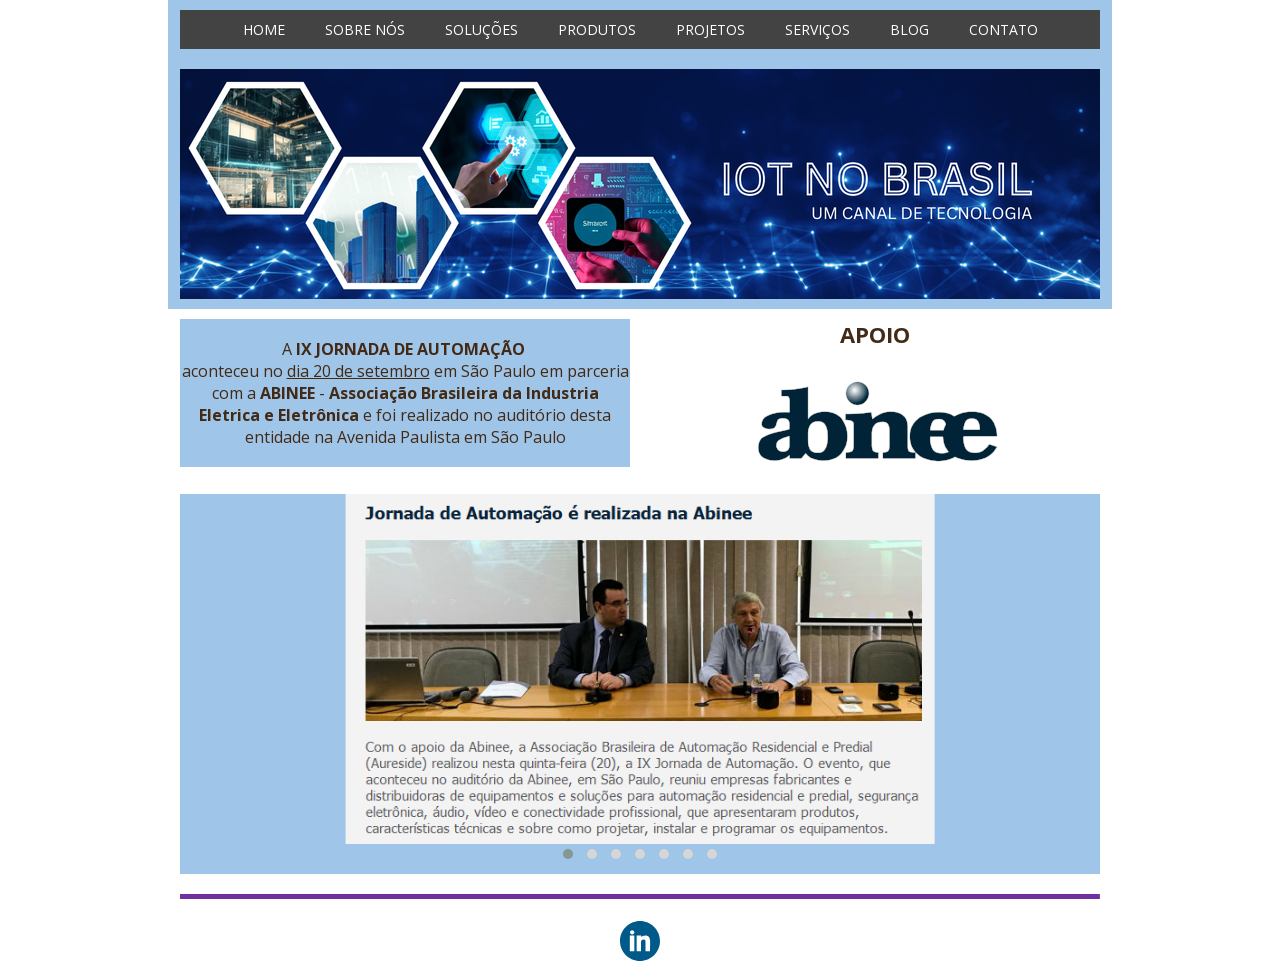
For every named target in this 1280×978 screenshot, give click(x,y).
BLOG (909, 29)
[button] (568, 854)
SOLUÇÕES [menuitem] (481, 29)
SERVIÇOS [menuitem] (817, 29)
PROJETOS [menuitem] (710, 29)
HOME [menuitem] (264, 29)
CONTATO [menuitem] (1003, 29)
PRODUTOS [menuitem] (597, 29)
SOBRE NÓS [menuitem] (365, 29)
